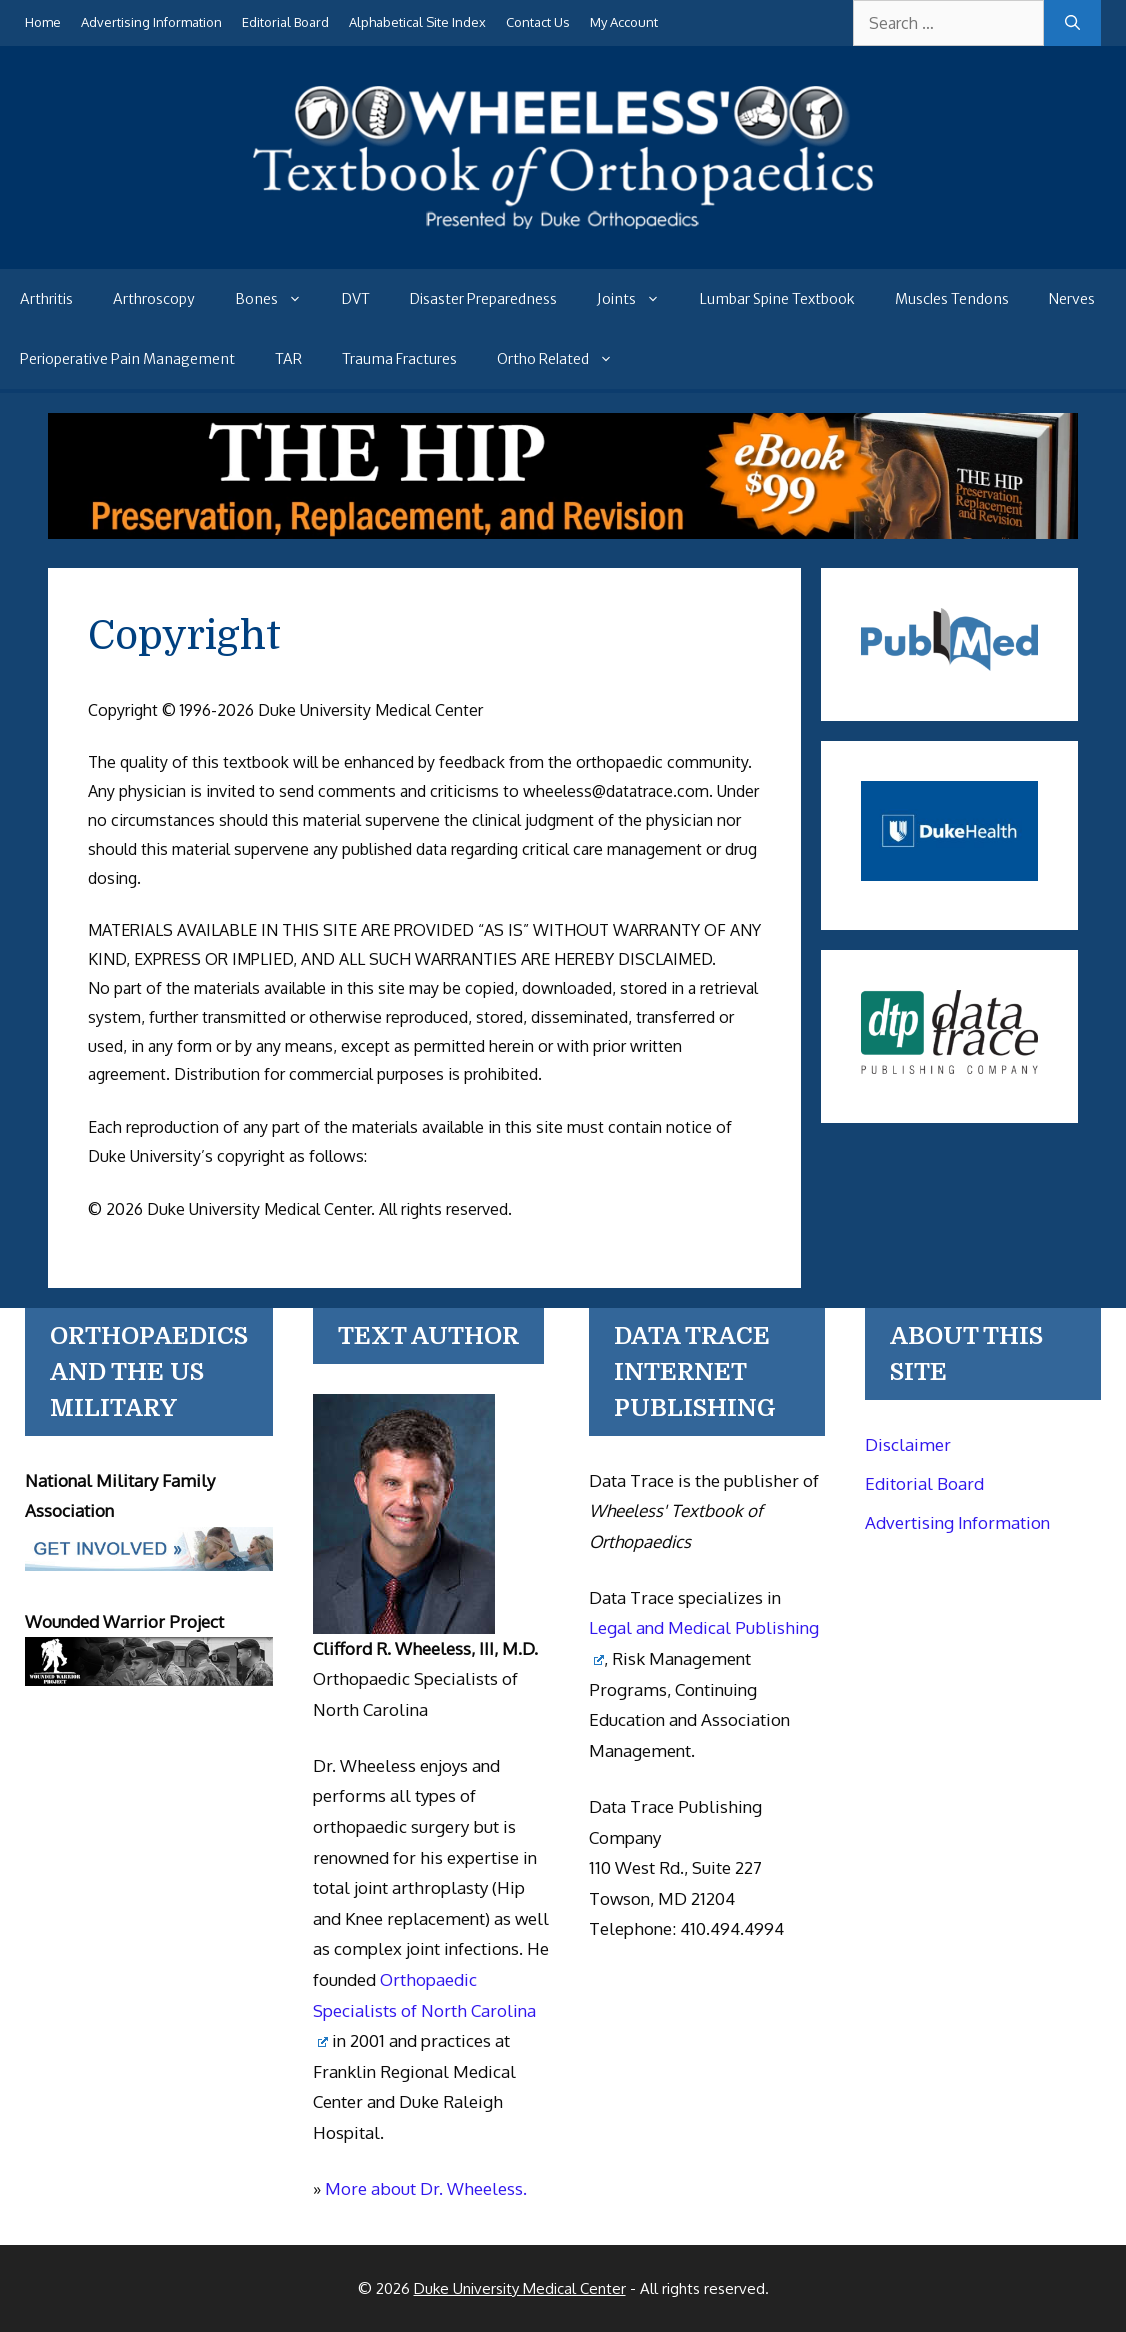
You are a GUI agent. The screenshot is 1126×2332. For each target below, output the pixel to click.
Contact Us (538, 22)
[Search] (1072, 23)
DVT (356, 299)
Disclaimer (908, 1444)
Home (43, 22)
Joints (638, 299)
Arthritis (46, 299)
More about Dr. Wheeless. (426, 2188)
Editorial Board (285, 22)
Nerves (1072, 299)
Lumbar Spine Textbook (777, 299)
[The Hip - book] (563, 533)
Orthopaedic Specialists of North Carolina (424, 2008)
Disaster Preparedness (483, 299)
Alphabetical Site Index (417, 22)
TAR (288, 359)
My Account (624, 22)
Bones (278, 299)
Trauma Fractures (399, 359)
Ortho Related (565, 359)
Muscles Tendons (952, 299)
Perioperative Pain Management (127, 359)
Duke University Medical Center (520, 2288)
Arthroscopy (154, 299)
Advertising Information (151, 22)
